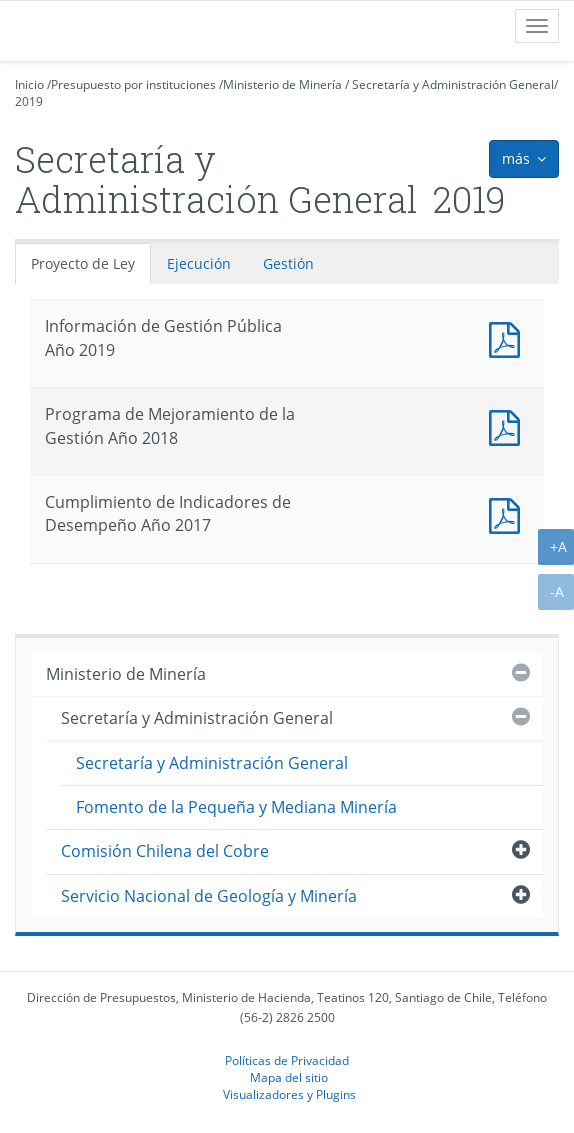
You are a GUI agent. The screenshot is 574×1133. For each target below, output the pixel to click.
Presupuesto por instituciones (133, 84)
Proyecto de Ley (83, 263)
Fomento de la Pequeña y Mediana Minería (236, 807)
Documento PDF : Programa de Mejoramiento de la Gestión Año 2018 (509, 425)
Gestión (288, 263)
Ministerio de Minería (282, 84)
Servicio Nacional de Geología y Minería (209, 896)
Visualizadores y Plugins (289, 1094)
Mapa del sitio (289, 1077)
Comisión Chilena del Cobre (165, 851)
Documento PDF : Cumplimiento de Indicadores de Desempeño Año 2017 (509, 513)
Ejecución (199, 263)
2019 (29, 101)
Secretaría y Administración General (453, 84)
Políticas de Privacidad (287, 1060)
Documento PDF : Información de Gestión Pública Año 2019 (509, 337)
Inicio (29, 84)
